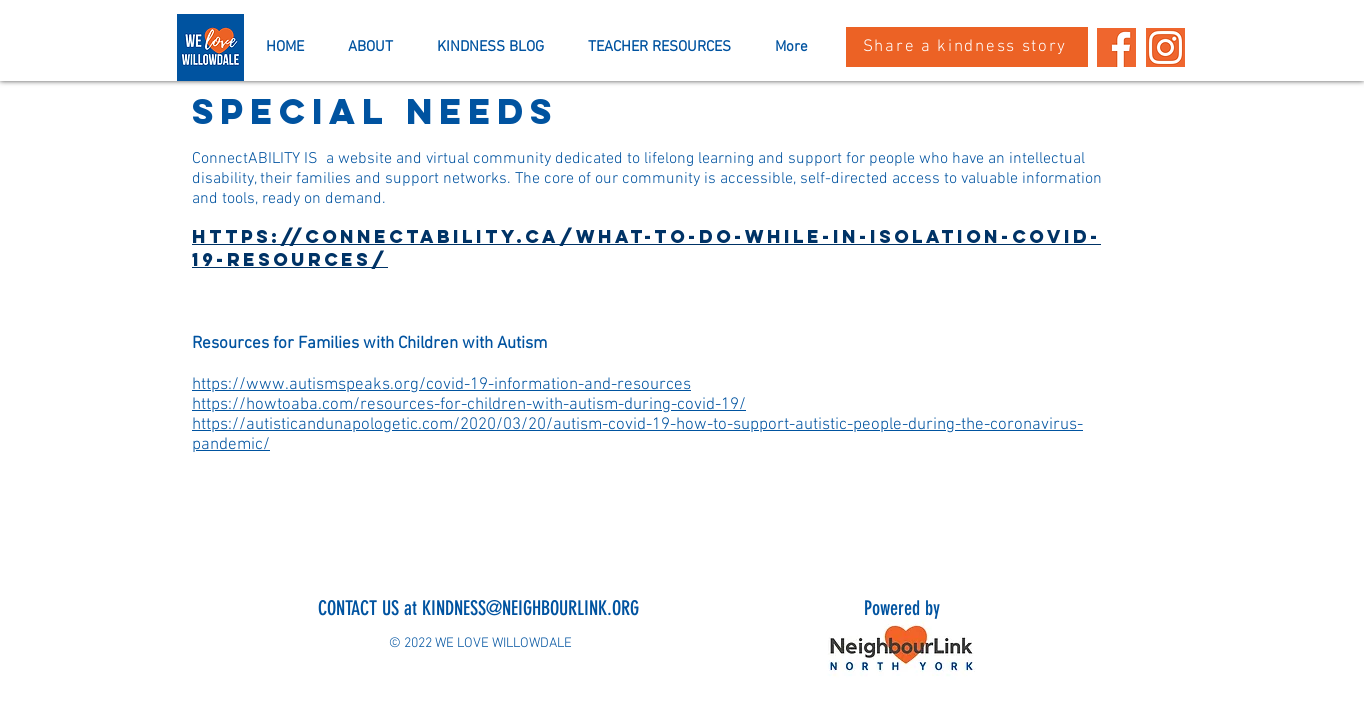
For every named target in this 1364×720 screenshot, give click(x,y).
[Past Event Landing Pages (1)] (1116, 47)
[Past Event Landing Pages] (1165, 47)
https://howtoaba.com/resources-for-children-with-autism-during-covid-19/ (469, 405)
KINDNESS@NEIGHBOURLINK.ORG (530, 608)
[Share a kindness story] (967, 47)
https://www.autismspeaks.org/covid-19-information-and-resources (441, 385)
